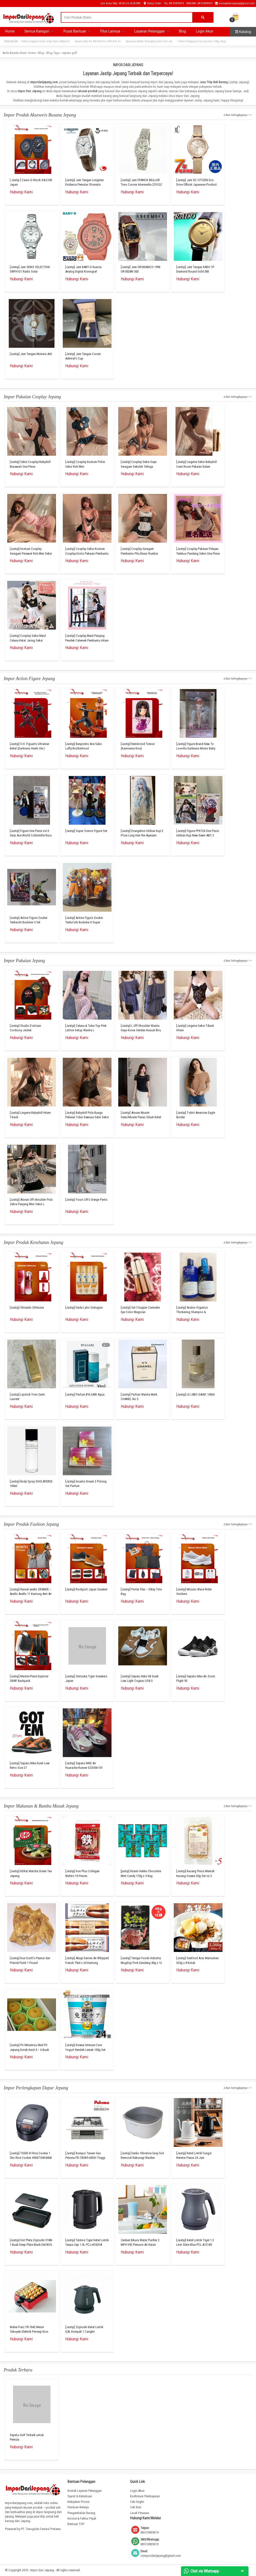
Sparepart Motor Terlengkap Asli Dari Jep (149, 41)
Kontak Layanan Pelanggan (85, 2491)
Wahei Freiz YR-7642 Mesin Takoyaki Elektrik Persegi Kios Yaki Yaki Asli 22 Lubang (29, 2331)
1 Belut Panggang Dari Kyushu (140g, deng (201, 41)
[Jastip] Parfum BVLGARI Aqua (84, 1394)
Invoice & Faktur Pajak (82, 2518)
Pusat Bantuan (76, 31)
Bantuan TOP (76, 2524)
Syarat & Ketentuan (80, 2496)
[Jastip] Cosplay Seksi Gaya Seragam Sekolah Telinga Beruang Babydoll (138, 466)
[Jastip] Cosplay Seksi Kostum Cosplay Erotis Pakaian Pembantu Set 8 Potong (86, 553)
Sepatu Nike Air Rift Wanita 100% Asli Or (98, 41)
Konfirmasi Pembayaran (145, 2496)
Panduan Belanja (78, 2507)
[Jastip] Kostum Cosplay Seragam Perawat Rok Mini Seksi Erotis (31, 553)
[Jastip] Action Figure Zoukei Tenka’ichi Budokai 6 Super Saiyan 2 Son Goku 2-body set (84, 922)
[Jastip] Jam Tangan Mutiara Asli (31, 354)
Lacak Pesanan (139, 2513)
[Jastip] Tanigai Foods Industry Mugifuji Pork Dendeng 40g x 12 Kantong (141, 1962)
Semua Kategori (39, 31)
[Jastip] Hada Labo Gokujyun (84, 1307)
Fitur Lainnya (112, 31)
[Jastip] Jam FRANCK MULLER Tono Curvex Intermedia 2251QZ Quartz (141, 184)
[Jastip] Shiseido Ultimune (27, 1307)
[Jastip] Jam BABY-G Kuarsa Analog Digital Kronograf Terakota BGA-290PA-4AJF (83, 271)
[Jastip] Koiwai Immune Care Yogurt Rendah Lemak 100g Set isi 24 (85, 2049)
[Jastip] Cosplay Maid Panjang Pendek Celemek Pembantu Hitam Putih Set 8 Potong (86, 640)
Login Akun (205, 31)
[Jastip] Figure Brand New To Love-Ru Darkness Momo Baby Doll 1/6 (195, 748)
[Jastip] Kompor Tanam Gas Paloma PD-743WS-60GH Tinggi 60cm (85, 2157)
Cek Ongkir (137, 2502)
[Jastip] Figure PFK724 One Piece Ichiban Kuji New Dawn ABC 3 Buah (197, 835)
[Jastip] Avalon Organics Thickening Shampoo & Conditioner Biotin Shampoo (194, 1312)
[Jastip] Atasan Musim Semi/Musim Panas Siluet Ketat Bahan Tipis (141, 1117)
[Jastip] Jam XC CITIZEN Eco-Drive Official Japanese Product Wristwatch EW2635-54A (196, 184)
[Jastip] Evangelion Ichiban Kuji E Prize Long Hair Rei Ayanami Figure (142, 835)
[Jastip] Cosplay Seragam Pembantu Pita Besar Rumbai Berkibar (139, 553)
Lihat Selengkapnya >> (238, 115)
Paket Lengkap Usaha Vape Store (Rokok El (45, 41)
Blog (182, 31)
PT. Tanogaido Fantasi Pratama (41, 2529)
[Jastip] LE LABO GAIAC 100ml (195, 1394)
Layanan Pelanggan (151, 31)
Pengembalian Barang (81, 2513)
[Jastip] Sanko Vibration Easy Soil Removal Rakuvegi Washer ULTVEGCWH (142, 2157)
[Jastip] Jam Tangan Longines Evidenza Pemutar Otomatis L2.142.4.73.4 (84, 184)
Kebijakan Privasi (79, 2502)
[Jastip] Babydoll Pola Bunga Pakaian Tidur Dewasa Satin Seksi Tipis (87, 1117)
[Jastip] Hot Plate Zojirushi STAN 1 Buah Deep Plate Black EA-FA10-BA (31, 2244)
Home (9, 31)
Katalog (243, 32)
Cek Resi (135, 2507)
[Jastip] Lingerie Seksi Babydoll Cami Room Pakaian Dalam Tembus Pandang (196, 466)
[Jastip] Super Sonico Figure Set (86, 831)
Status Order (152, 3)
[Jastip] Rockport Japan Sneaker (86, 1589)
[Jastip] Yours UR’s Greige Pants (86, 1199)
